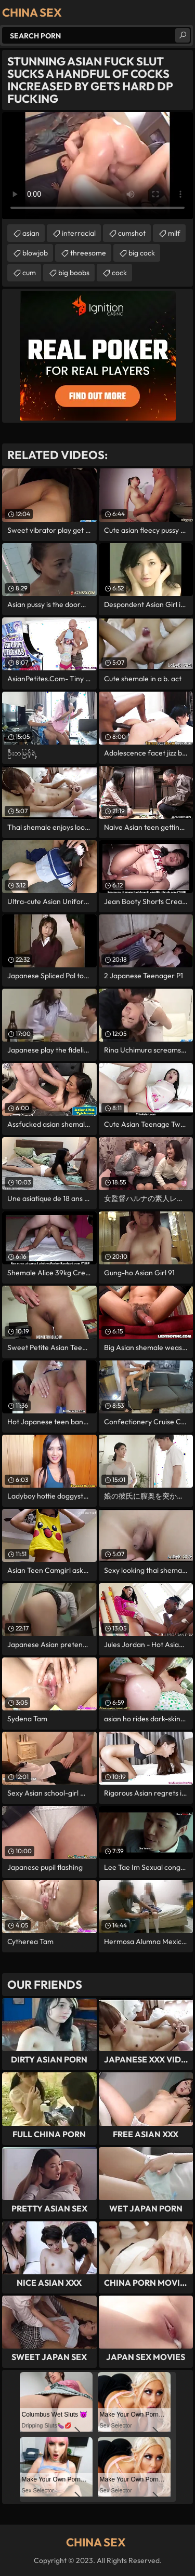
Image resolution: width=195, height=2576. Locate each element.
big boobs (73, 272)
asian (31, 233)
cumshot (132, 233)
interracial (79, 233)
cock (119, 272)
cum (29, 272)
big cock (141, 253)
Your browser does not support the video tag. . (97, 165)
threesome (88, 253)
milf (174, 233)
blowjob (35, 253)
